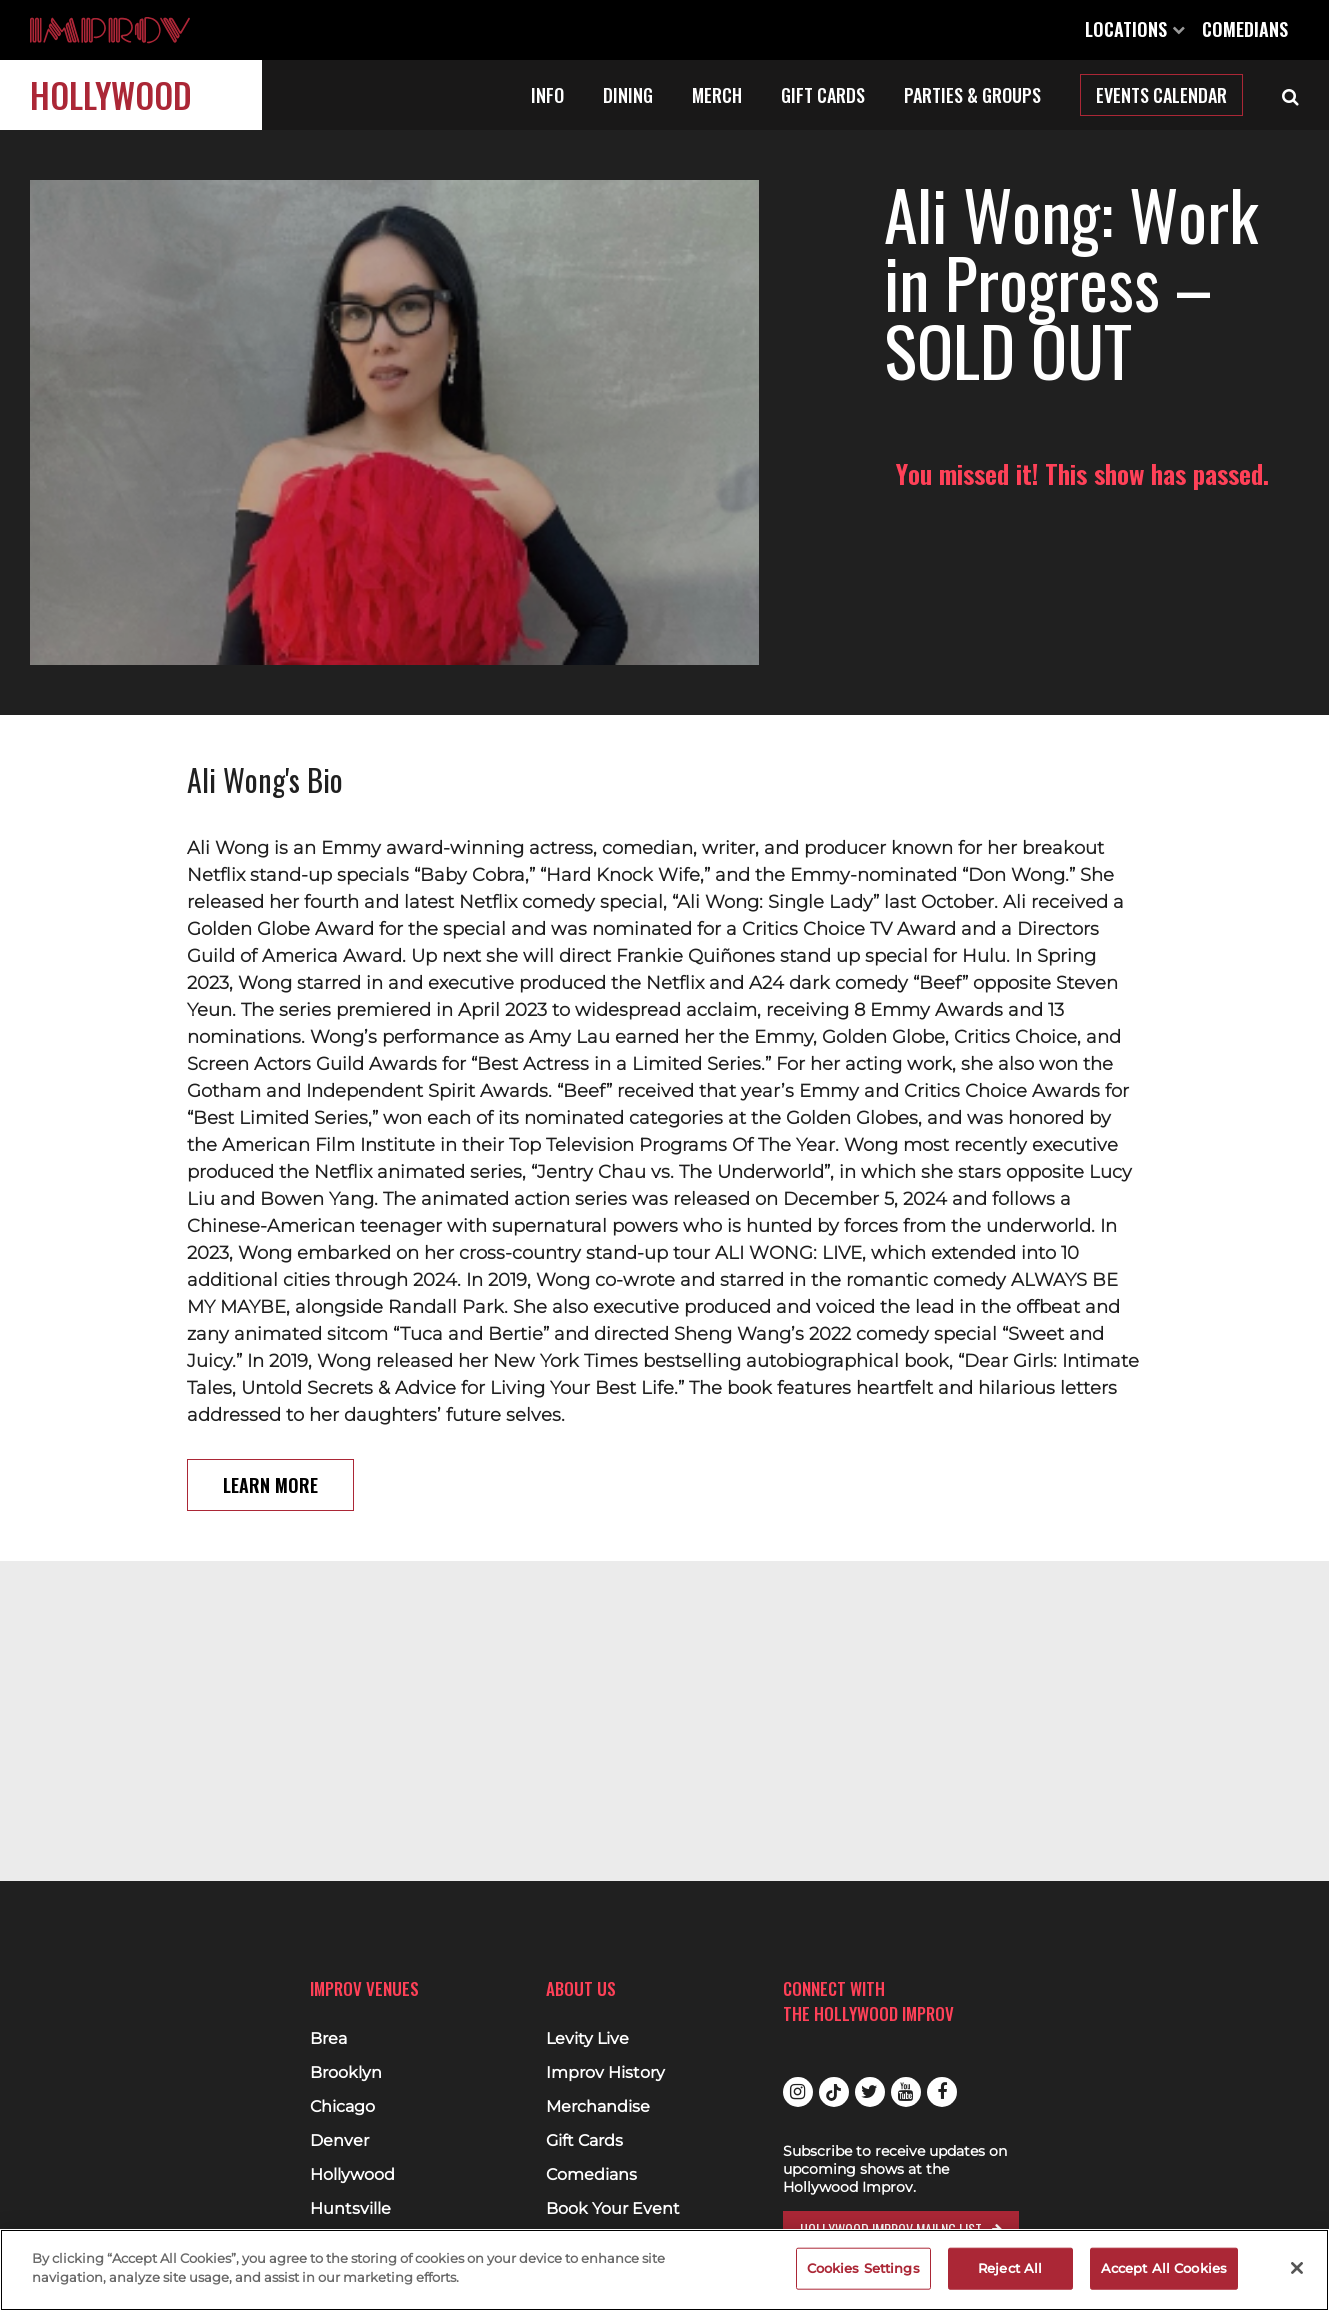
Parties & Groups (972, 95)
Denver (339, 2141)
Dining (628, 95)
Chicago (342, 2107)
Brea (328, 2039)
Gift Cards (823, 95)
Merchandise (598, 2107)
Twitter (870, 2092)
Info (547, 95)
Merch (717, 95)
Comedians (1245, 29)
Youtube (906, 2092)
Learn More (270, 1422)
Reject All (1010, 2268)
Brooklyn (346, 2073)
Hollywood (111, 94)
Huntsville (350, 2209)
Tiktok (834, 2092)
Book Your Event (613, 2209)
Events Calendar (1161, 95)
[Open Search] (1290, 95)
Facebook (942, 2092)
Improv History (605, 2073)
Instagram (798, 2092)
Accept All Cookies (1164, 2268)
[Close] (1297, 2268)
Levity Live (587, 2039)
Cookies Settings (863, 2268)
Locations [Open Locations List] (1135, 29)
